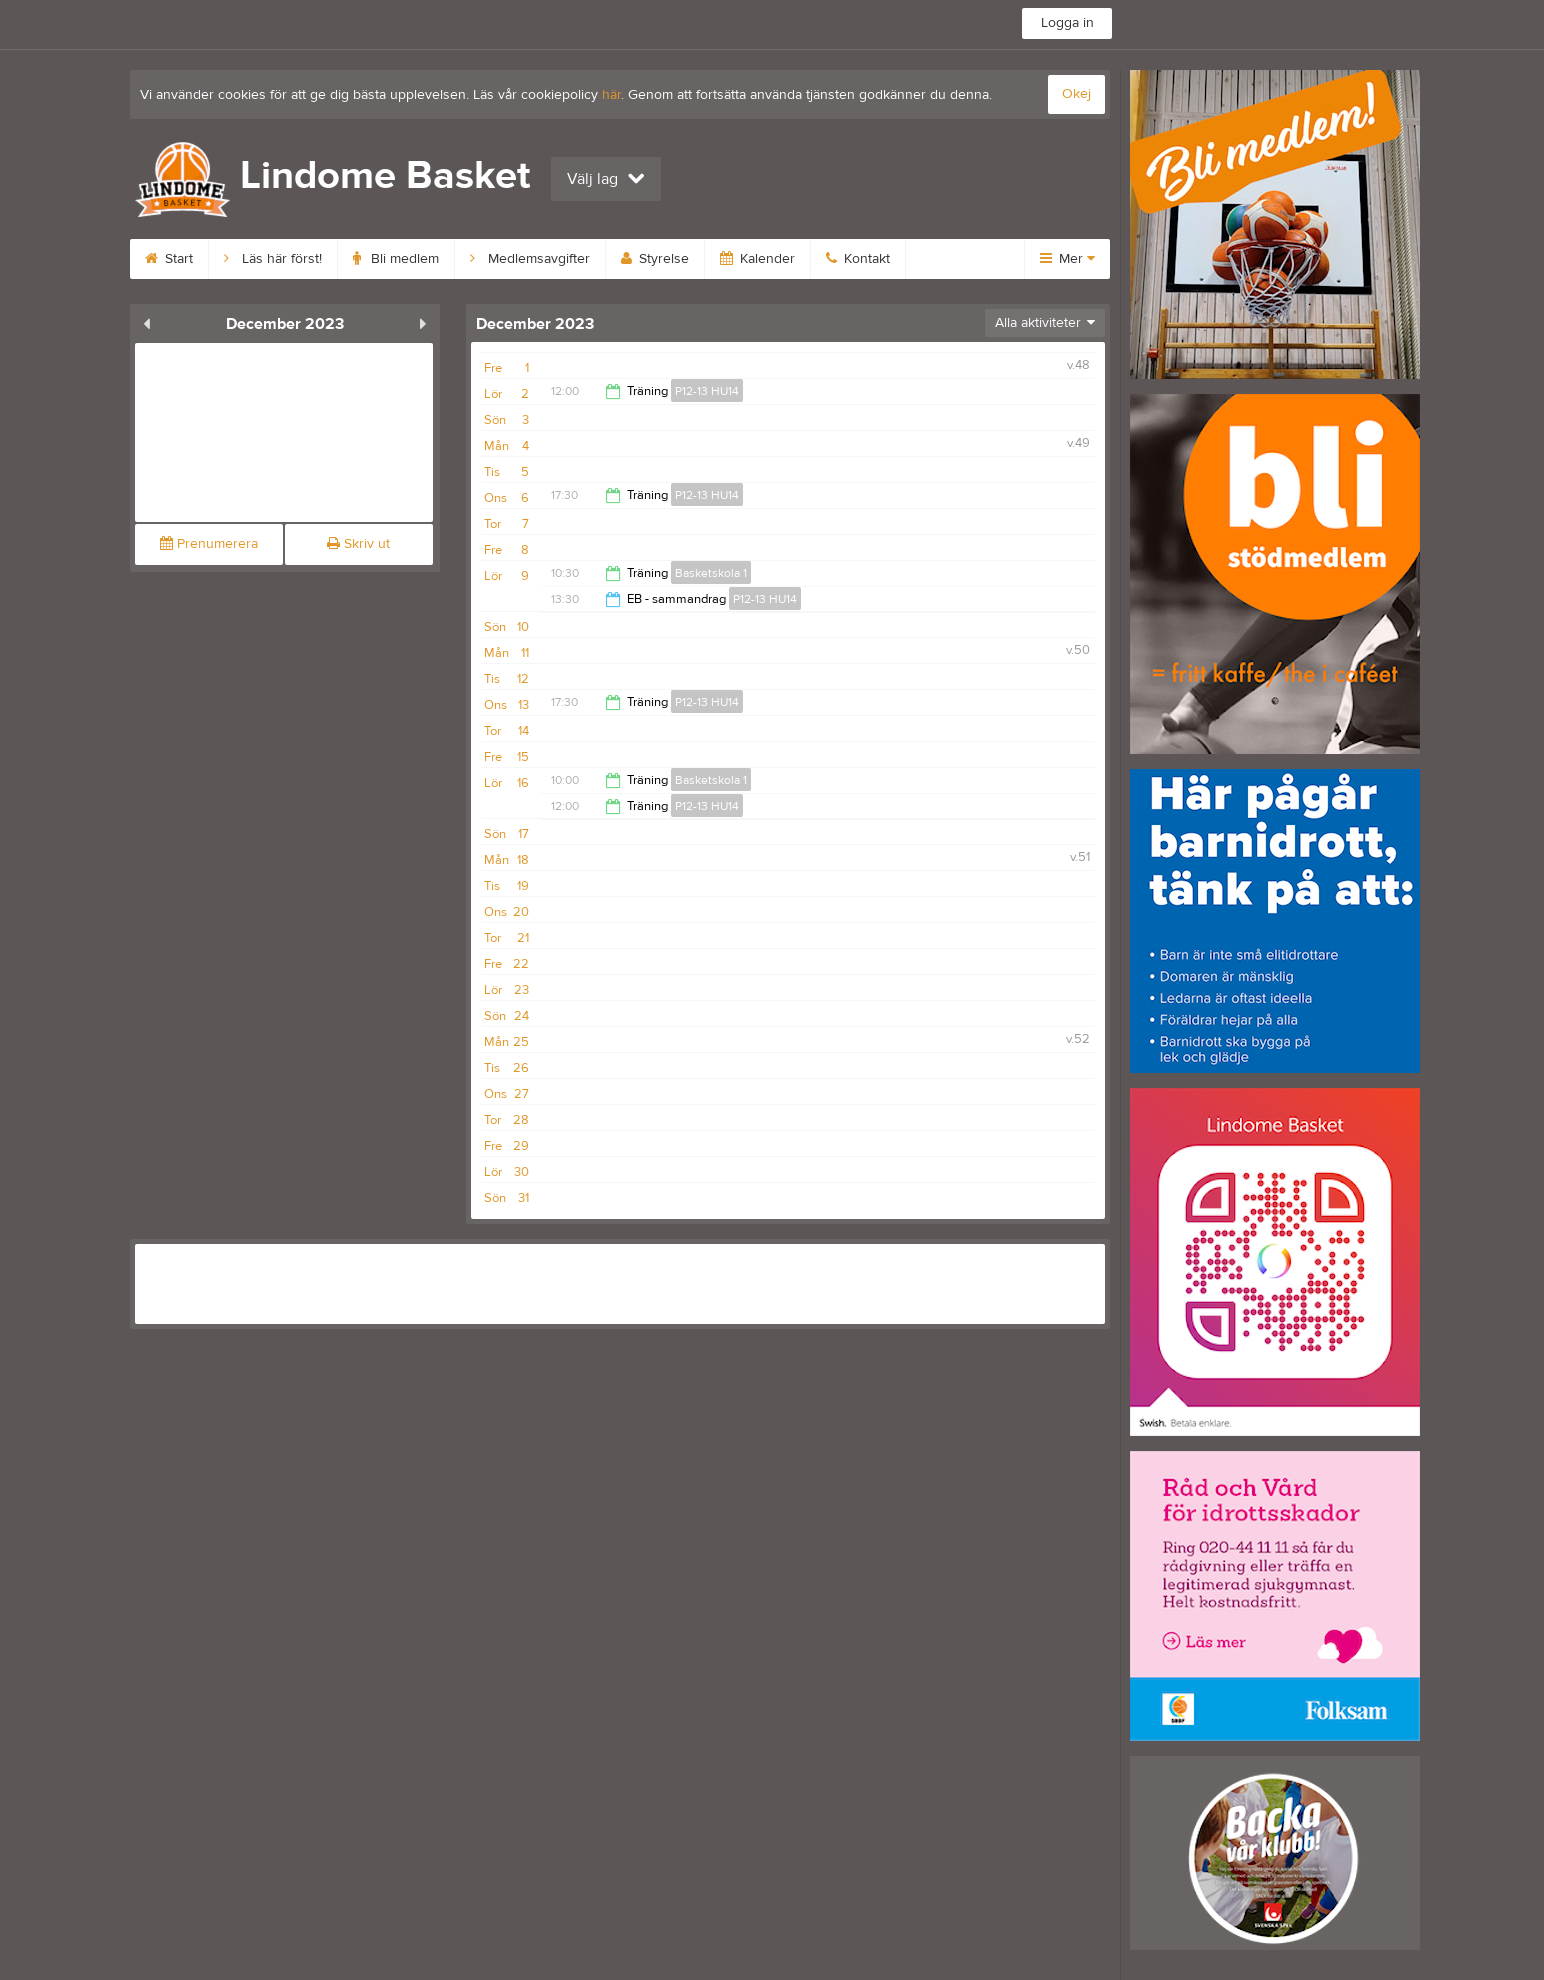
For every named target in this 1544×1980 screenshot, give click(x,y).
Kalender (757, 259)
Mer (1067, 259)
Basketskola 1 (711, 573)
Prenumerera (209, 544)
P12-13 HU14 (707, 391)
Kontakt (858, 259)
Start (169, 259)
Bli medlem (396, 259)
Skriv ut (358, 544)
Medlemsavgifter (530, 259)
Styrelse (655, 259)
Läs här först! (273, 259)
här (611, 95)
